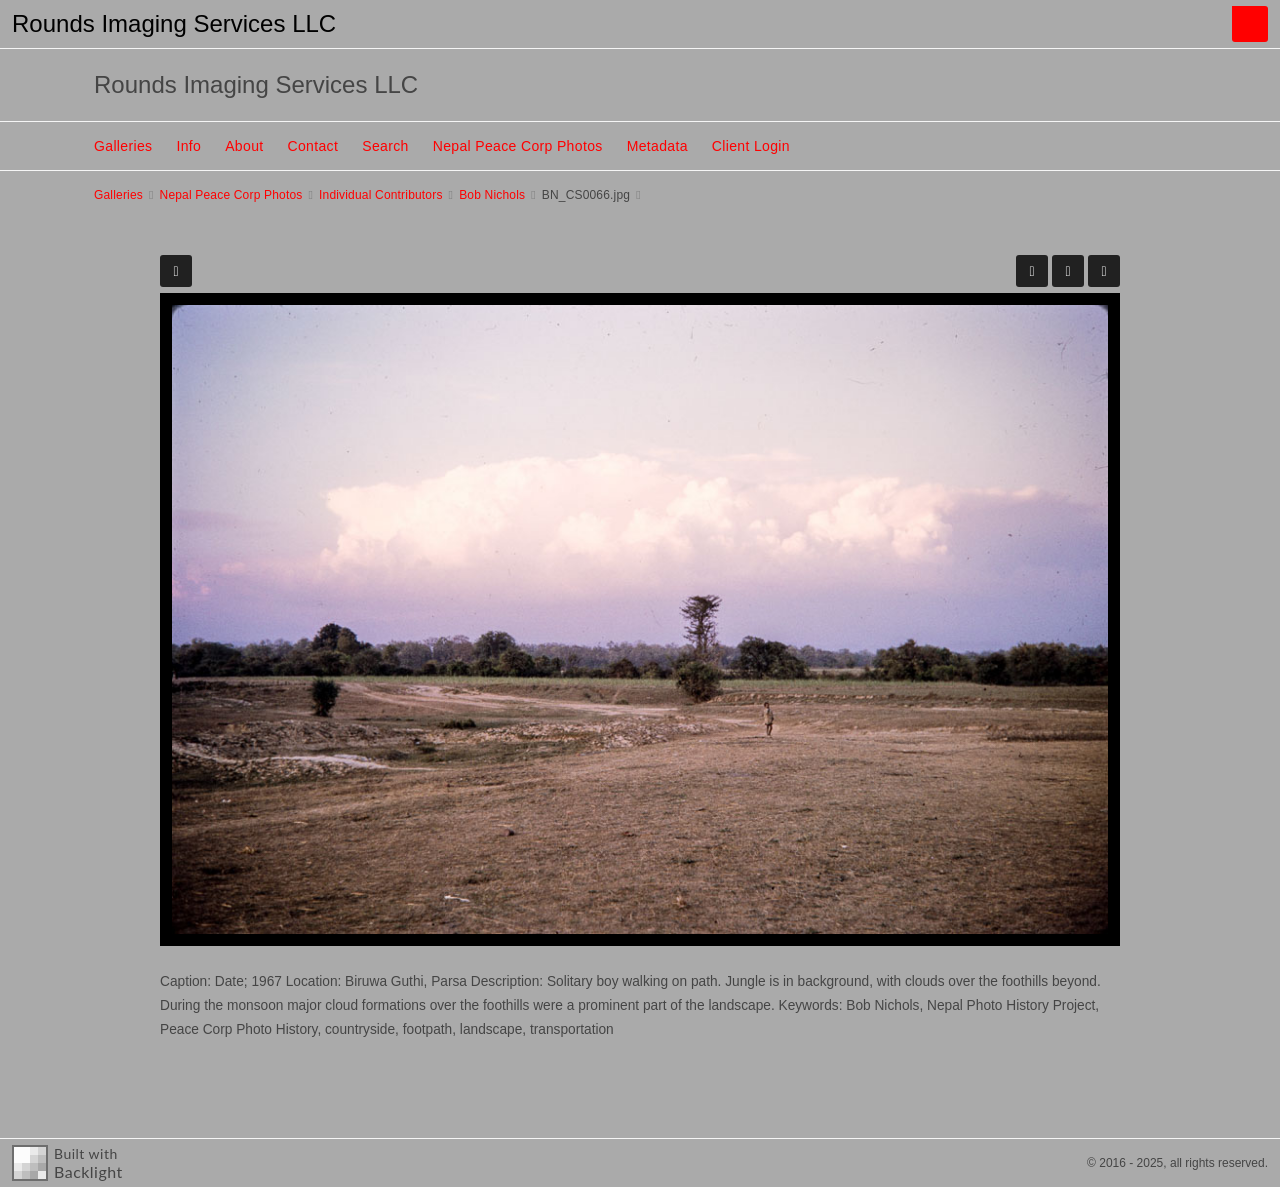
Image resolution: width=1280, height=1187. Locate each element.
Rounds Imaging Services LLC (174, 23)
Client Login (751, 146)
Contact (313, 146)
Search (385, 146)
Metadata (657, 146)
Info (188, 146)
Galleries (123, 146)
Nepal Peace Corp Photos (518, 146)
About (244, 146)
